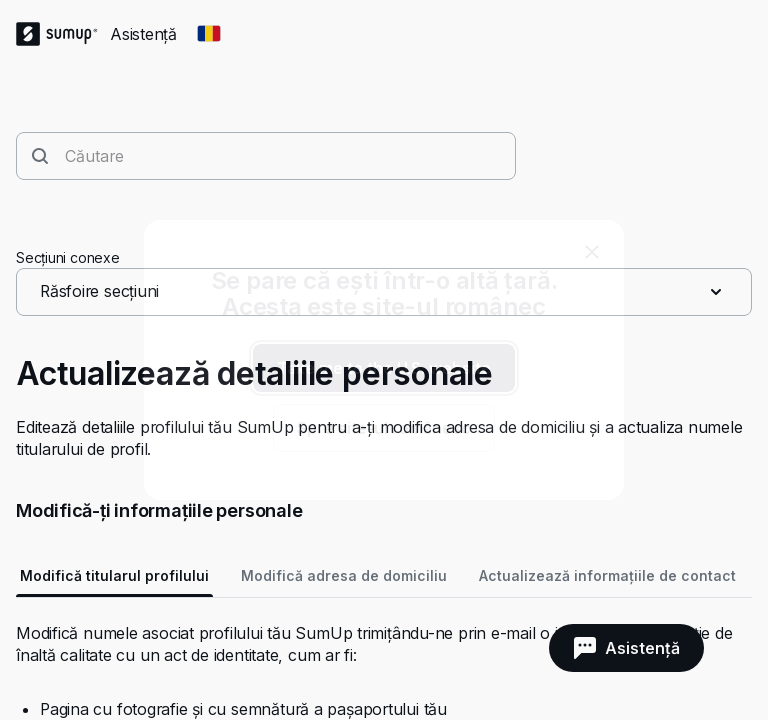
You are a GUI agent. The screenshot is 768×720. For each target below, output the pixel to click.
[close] (592, 252)
